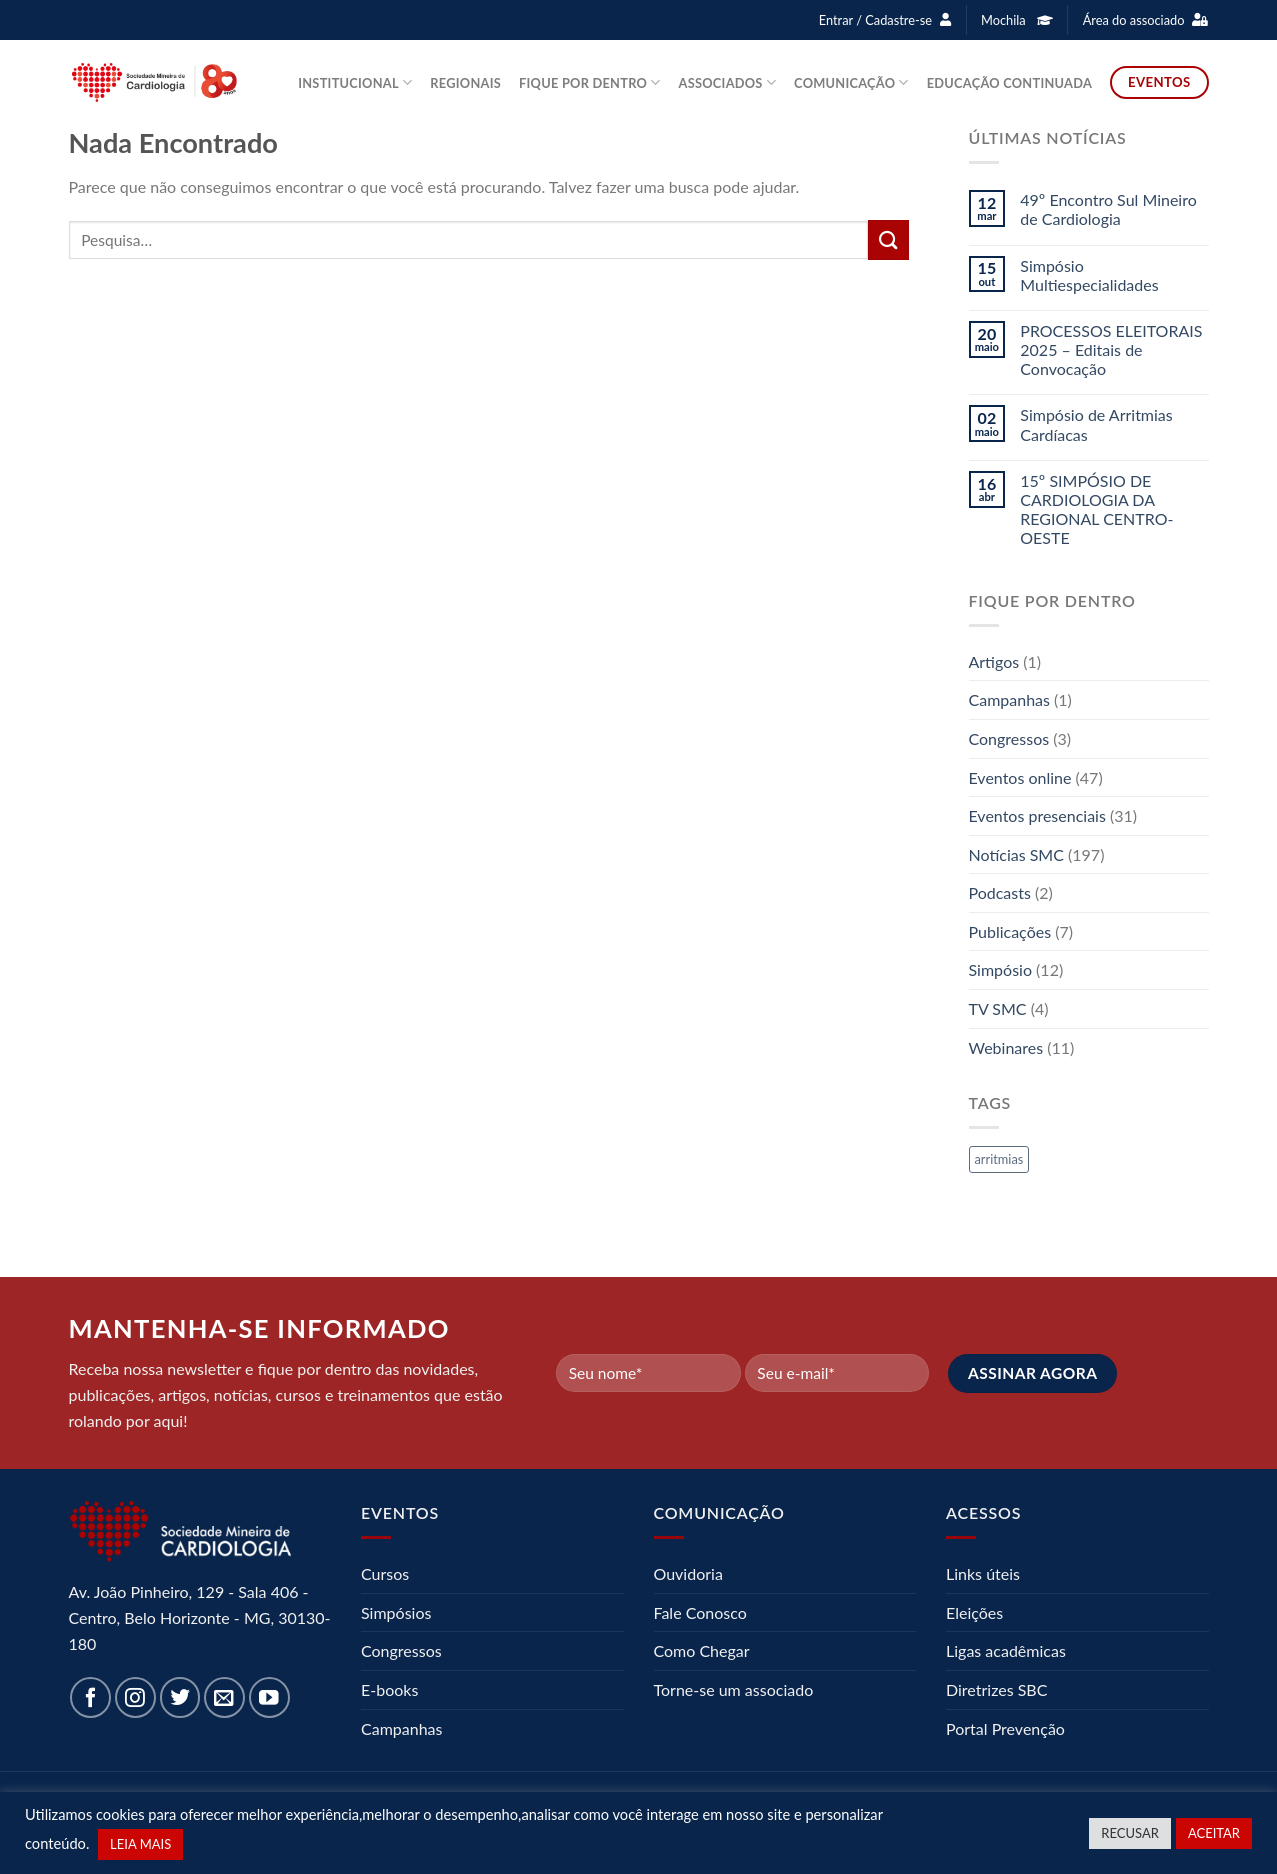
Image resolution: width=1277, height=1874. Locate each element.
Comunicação (851, 82)
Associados (728, 82)
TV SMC (998, 1008)
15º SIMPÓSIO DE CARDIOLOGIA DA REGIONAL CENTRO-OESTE (1096, 509)
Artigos (994, 661)
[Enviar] (888, 239)
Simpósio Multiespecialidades (1089, 275)
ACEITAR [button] (1214, 1833)
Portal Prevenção (1005, 1728)
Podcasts (1000, 892)
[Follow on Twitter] (180, 1697)
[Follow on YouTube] (269, 1697)
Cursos (385, 1573)
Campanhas (1009, 699)
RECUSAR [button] (1130, 1833)
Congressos (1009, 738)
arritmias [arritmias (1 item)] (999, 1159)
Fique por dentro (590, 82)
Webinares (1006, 1047)
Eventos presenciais (1037, 815)
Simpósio (1001, 969)
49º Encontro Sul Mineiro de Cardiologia (1108, 209)
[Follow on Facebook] (90, 1697)
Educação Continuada (1009, 83)
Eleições (974, 1612)
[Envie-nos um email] (224, 1697)
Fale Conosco (700, 1612)
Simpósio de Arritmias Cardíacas (1096, 424)
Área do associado (1134, 20)
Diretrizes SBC (996, 1689)
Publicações (1010, 931)
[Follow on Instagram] (135, 1697)
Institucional (355, 82)
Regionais (465, 83)
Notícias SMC (1016, 854)
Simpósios (396, 1612)
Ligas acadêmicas (1006, 1650)
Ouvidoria (688, 1573)
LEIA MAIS (140, 1844)
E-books (389, 1689)
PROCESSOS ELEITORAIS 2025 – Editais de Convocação (1111, 349)
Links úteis (983, 1573)
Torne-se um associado (734, 1689)
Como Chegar (702, 1650)
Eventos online (1020, 777)
